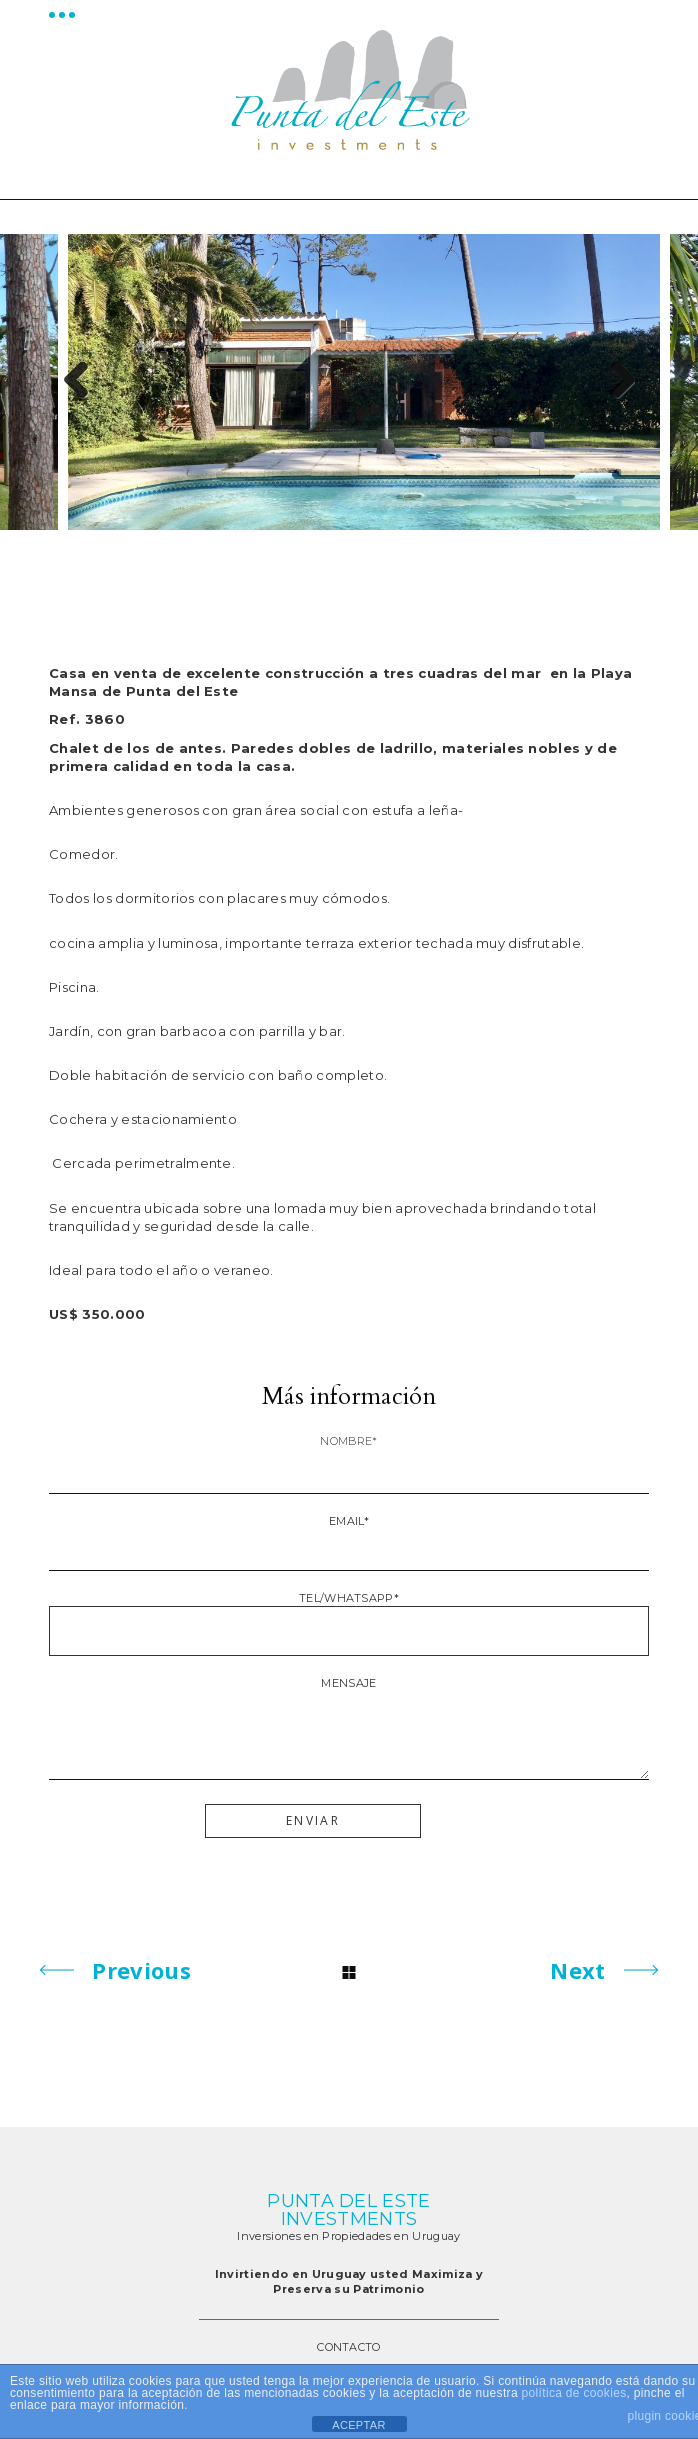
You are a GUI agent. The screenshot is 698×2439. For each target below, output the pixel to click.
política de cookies (574, 2393)
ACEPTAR (358, 2425)
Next (615, 382)
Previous (83, 382)
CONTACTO (349, 2347)
